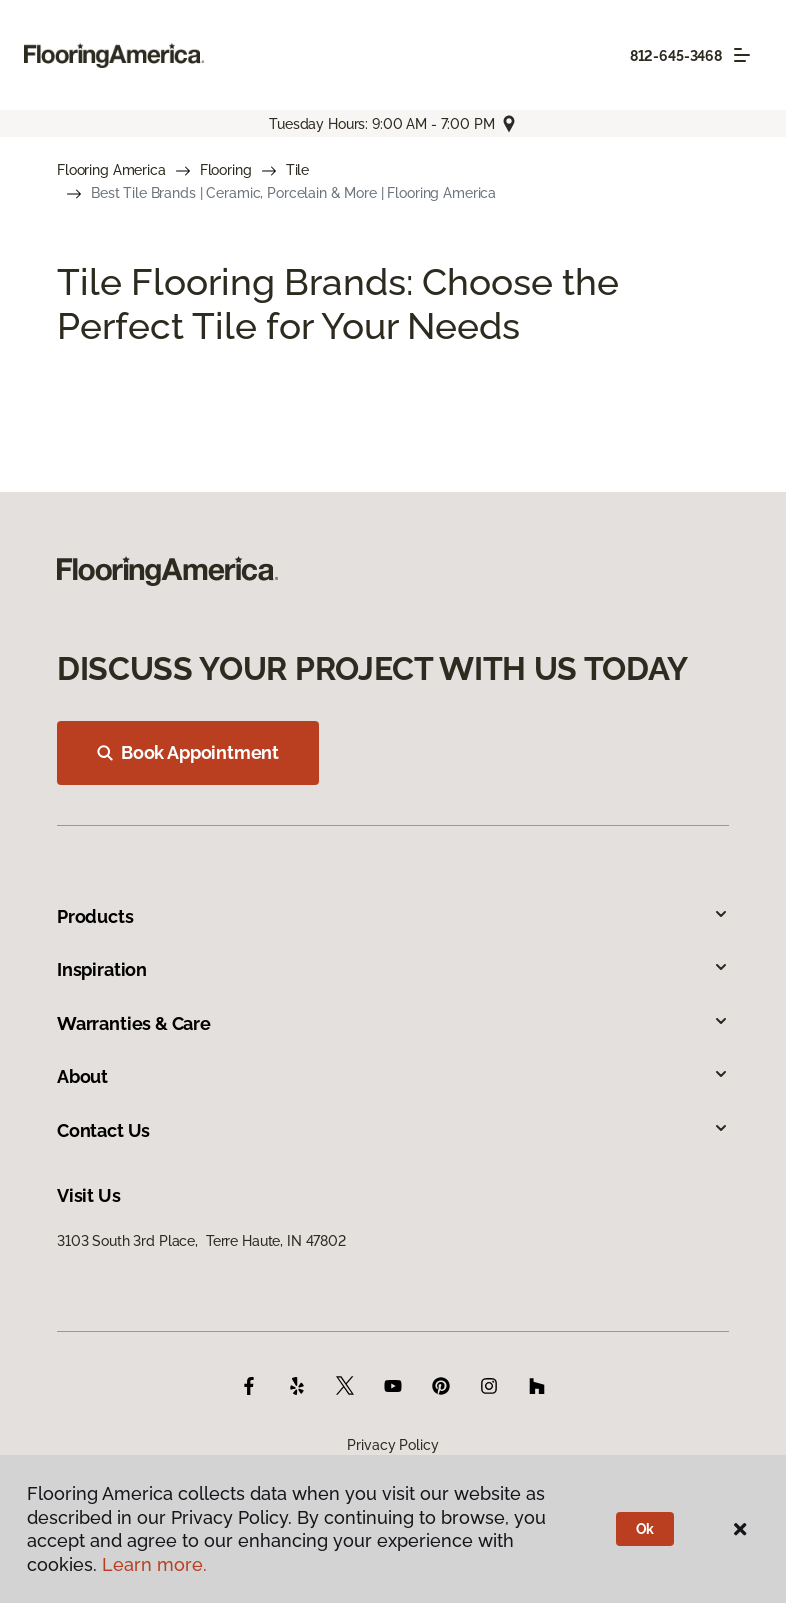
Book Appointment (188, 752)
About (393, 1076)
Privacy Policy (392, 1445)
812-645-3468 (676, 56)
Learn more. (154, 1564)
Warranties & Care (393, 1023)
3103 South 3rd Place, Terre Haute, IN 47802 (201, 1241)
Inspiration (393, 969)
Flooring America (111, 170)
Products (393, 916)
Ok (645, 1529)
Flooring (226, 170)
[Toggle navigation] (742, 55)
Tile (297, 170)
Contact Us (393, 1130)
